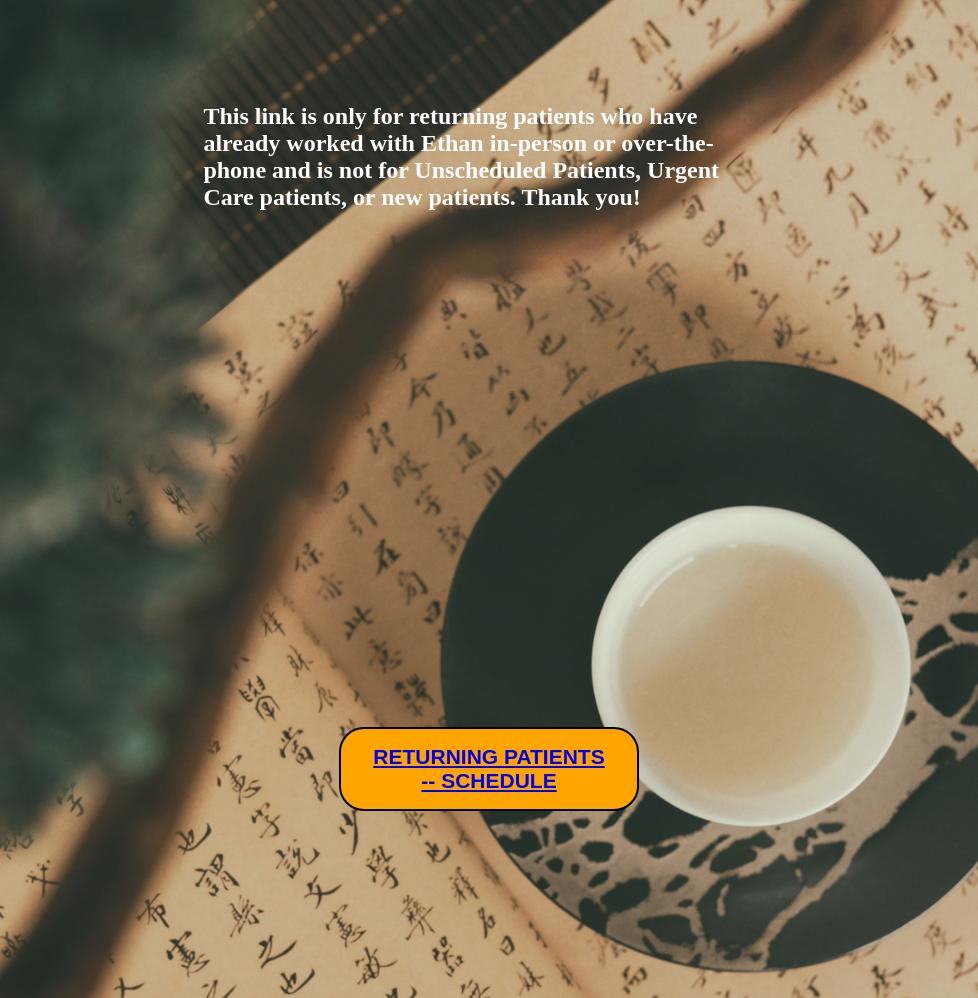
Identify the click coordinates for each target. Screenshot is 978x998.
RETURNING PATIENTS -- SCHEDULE (488, 768)
